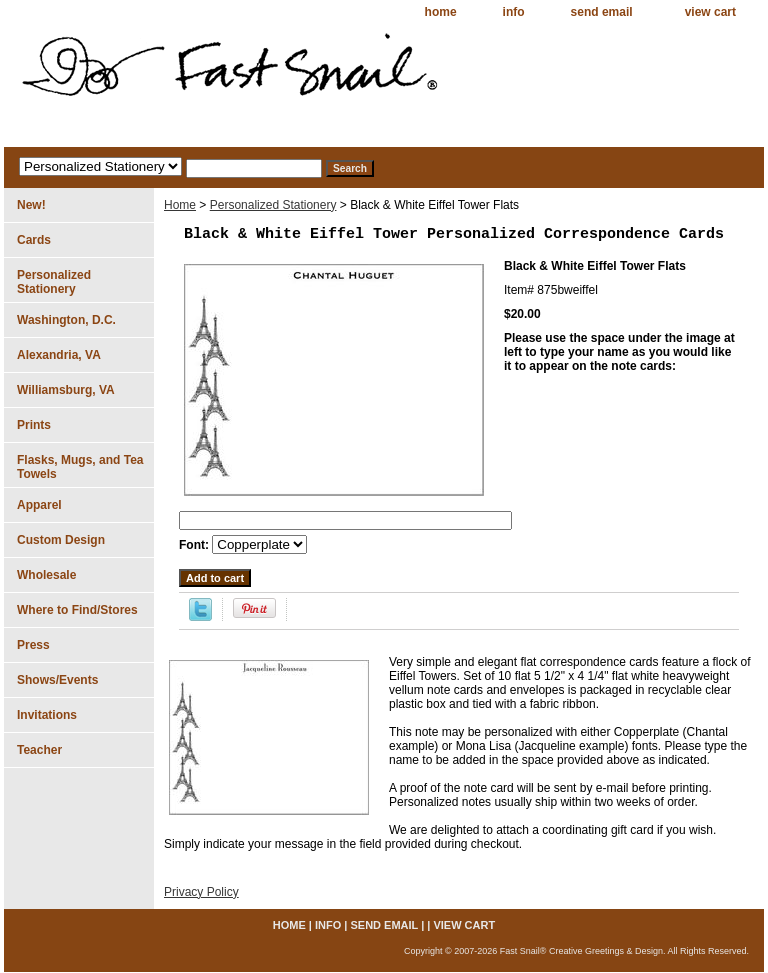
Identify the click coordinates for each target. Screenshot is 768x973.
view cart (710, 12)
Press (33, 645)
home (441, 12)
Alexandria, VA (59, 355)
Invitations (47, 715)
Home (180, 205)
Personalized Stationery (273, 205)
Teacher (39, 750)
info (514, 12)
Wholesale (46, 575)
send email (602, 12)
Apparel (39, 505)
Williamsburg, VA (66, 390)
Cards (34, 240)
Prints (34, 425)
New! (31, 205)
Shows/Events (57, 680)
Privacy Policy (201, 892)
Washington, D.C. (66, 320)
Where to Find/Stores (77, 610)
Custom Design (61, 540)
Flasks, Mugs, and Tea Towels (80, 467)
